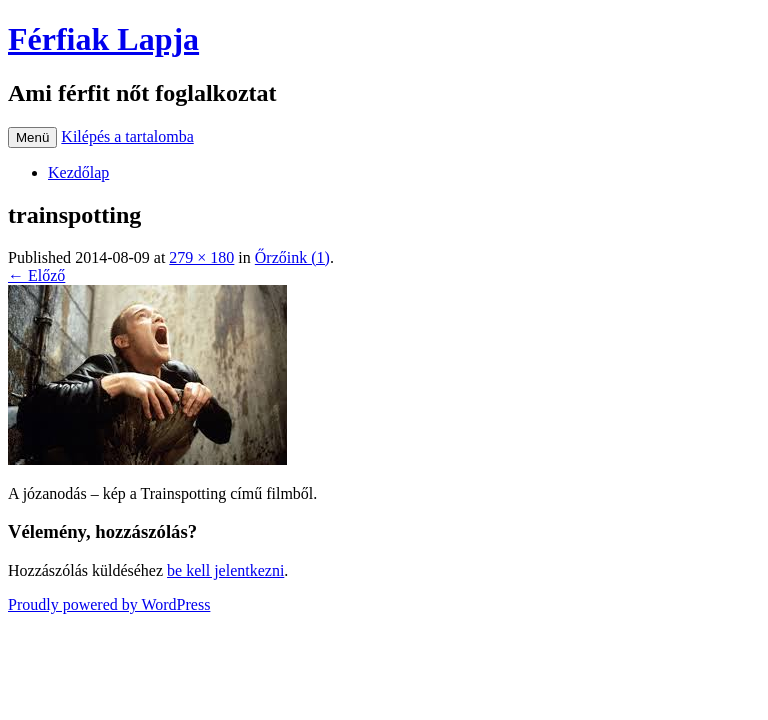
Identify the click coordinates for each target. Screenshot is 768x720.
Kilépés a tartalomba (127, 136)
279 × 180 (201, 257)
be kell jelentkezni (225, 570)
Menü (32, 137)
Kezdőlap (78, 172)
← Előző (36, 275)
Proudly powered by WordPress (109, 604)
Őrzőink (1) (292, 257)
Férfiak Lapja (103, 39)
